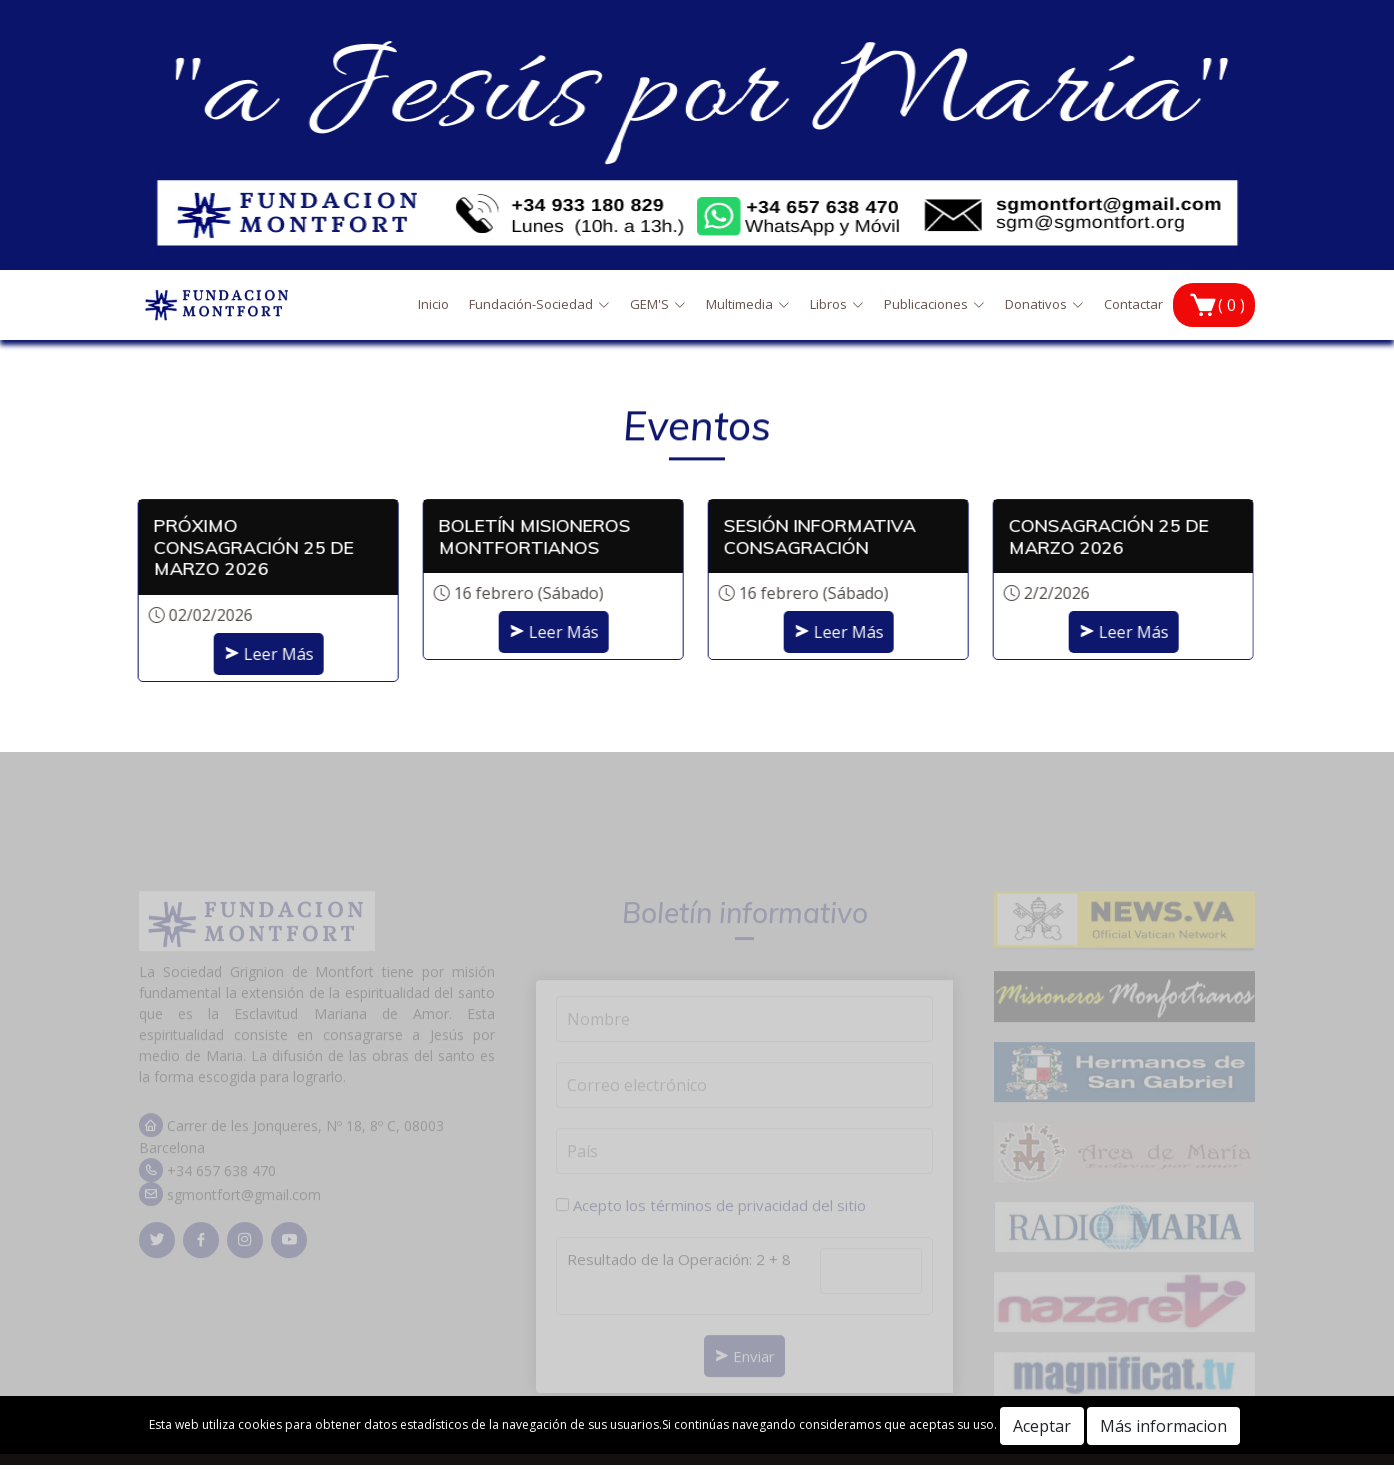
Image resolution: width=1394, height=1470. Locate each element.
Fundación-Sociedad (539, 304)
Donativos (1044, 304)
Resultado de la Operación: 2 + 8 (679, 1274)
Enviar (744, 1371)
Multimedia (748, 304)
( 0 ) (1231, 305)
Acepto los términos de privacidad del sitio (719, 1221)
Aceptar (1042, 1426)
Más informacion (1163, 1426)
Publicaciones (934, 304)
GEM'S (658, 304)
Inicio (433, 304)
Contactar (1133, 304)
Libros (837, 304)
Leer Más (258, 654)
